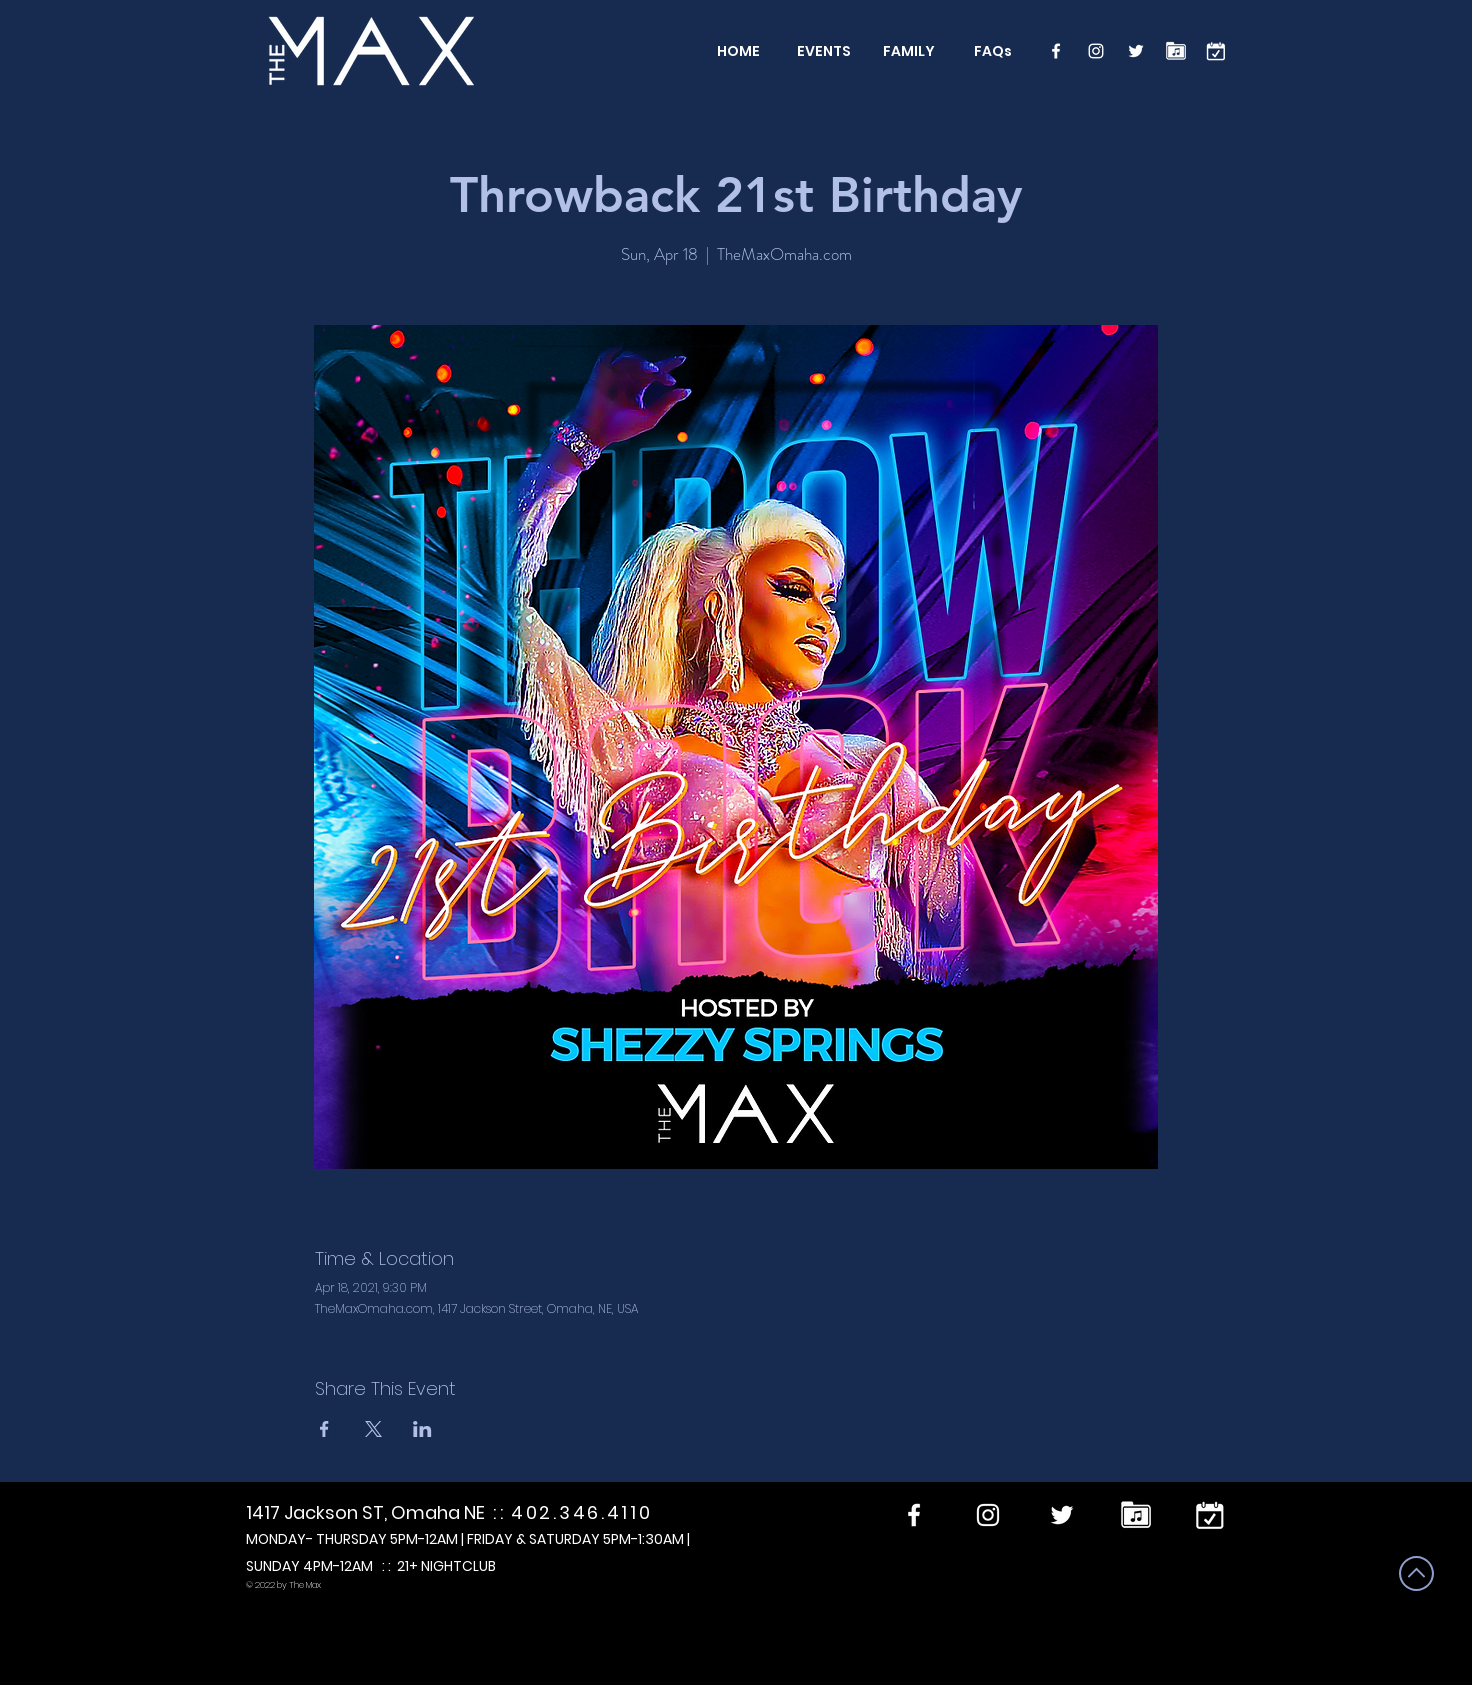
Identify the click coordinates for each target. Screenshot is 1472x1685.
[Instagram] (1096, 51)
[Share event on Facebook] (324, 1429)
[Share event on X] (373, 1429)
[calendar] (1216, 51)
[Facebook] (1056, 51)
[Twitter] (1136, 51)
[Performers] (1176, 51)
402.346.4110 (581, 1512)
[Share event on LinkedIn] (422, 1429)
